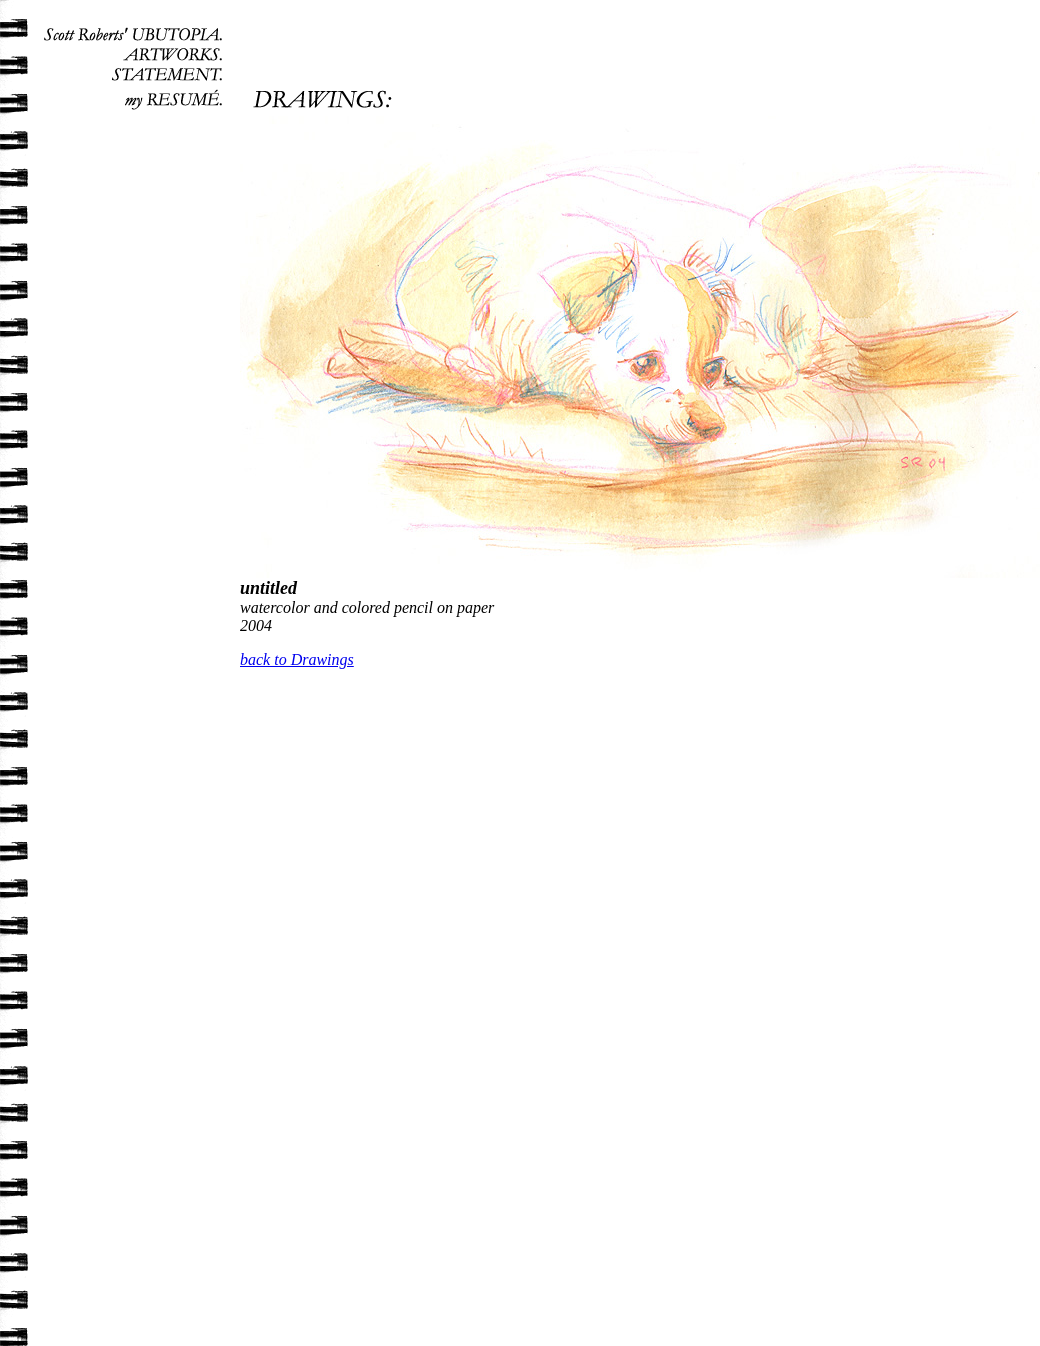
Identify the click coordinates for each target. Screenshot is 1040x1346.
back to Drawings (297, 659)
